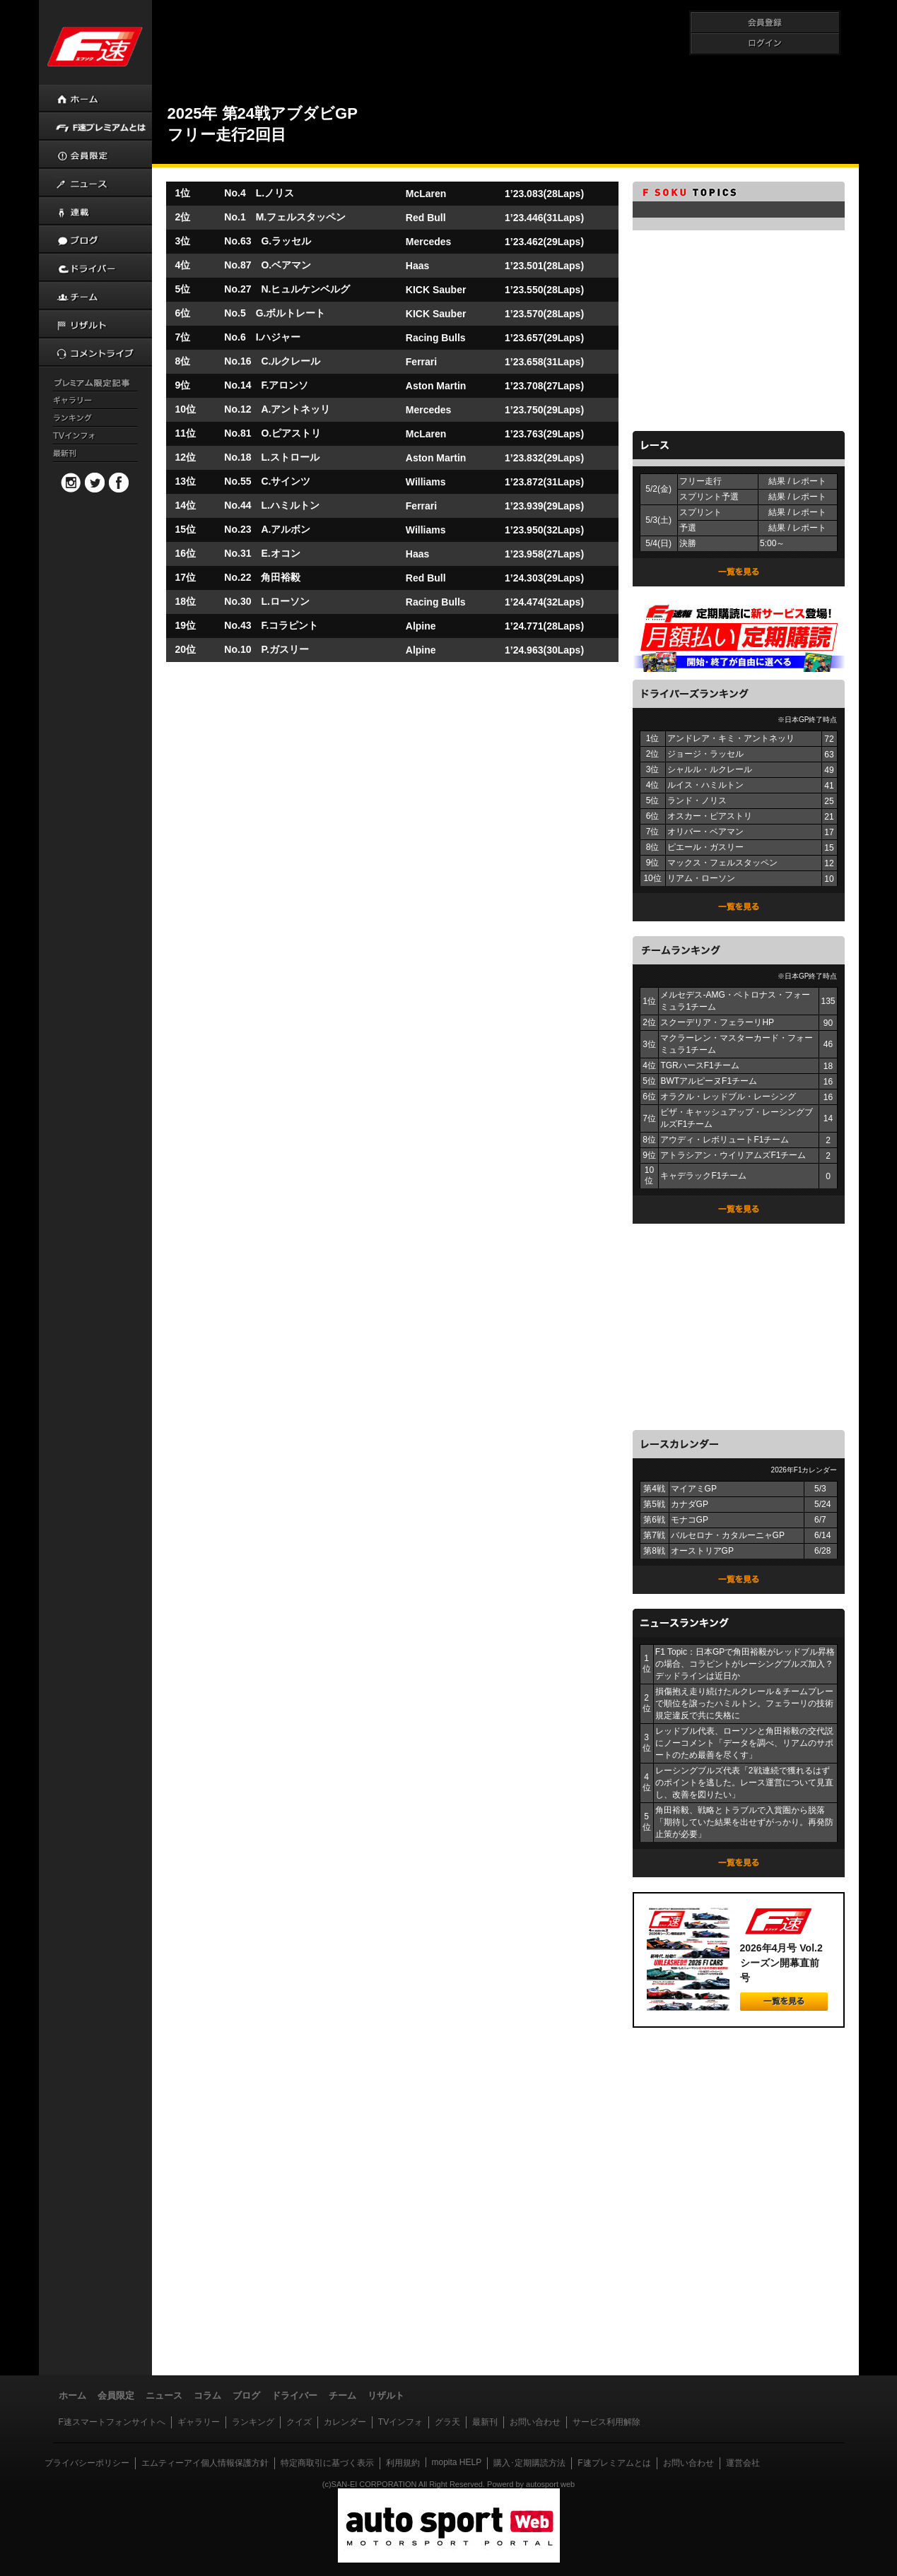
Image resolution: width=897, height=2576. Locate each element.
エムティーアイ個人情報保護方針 (205, 2463)
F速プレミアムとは (614, 2463)
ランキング (253, 2422)
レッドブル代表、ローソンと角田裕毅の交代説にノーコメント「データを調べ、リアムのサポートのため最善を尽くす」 (744, 1743)
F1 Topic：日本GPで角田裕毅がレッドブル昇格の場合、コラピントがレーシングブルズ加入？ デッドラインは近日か (745, 1664)
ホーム (72, 2395)
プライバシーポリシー (87, 2463)
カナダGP (689, 1504)
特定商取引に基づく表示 (327, 2463)
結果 (776, 481)
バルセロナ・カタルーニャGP (728, 1535)
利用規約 (403, 2463)
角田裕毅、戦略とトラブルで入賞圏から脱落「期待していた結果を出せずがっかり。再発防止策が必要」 (744, 1822)
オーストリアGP (702, 1551)
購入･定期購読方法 (529, 2463)
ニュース (164, 2395)
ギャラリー (198, 2422)
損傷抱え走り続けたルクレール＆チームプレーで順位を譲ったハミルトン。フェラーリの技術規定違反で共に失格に (744, 1703)
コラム (207, 2395)
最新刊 (485, 2422)
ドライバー (294, 2395)
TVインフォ (400, 2422)
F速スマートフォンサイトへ (112, 2422)
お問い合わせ (535, 2422)
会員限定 (116, 2395)
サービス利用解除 (606, 2422)
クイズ (299, 2422)
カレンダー (345, 2422)
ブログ (246, 2395)
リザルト (386, 2395)
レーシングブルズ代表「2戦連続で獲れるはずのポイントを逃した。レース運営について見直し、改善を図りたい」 (744, 1783)
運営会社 (743, 2463)
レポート (809, 481)
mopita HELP (457, 2462)
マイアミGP (694, 1489)
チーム (342, 2395)
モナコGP (689, 1520)
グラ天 (447, 2422)
